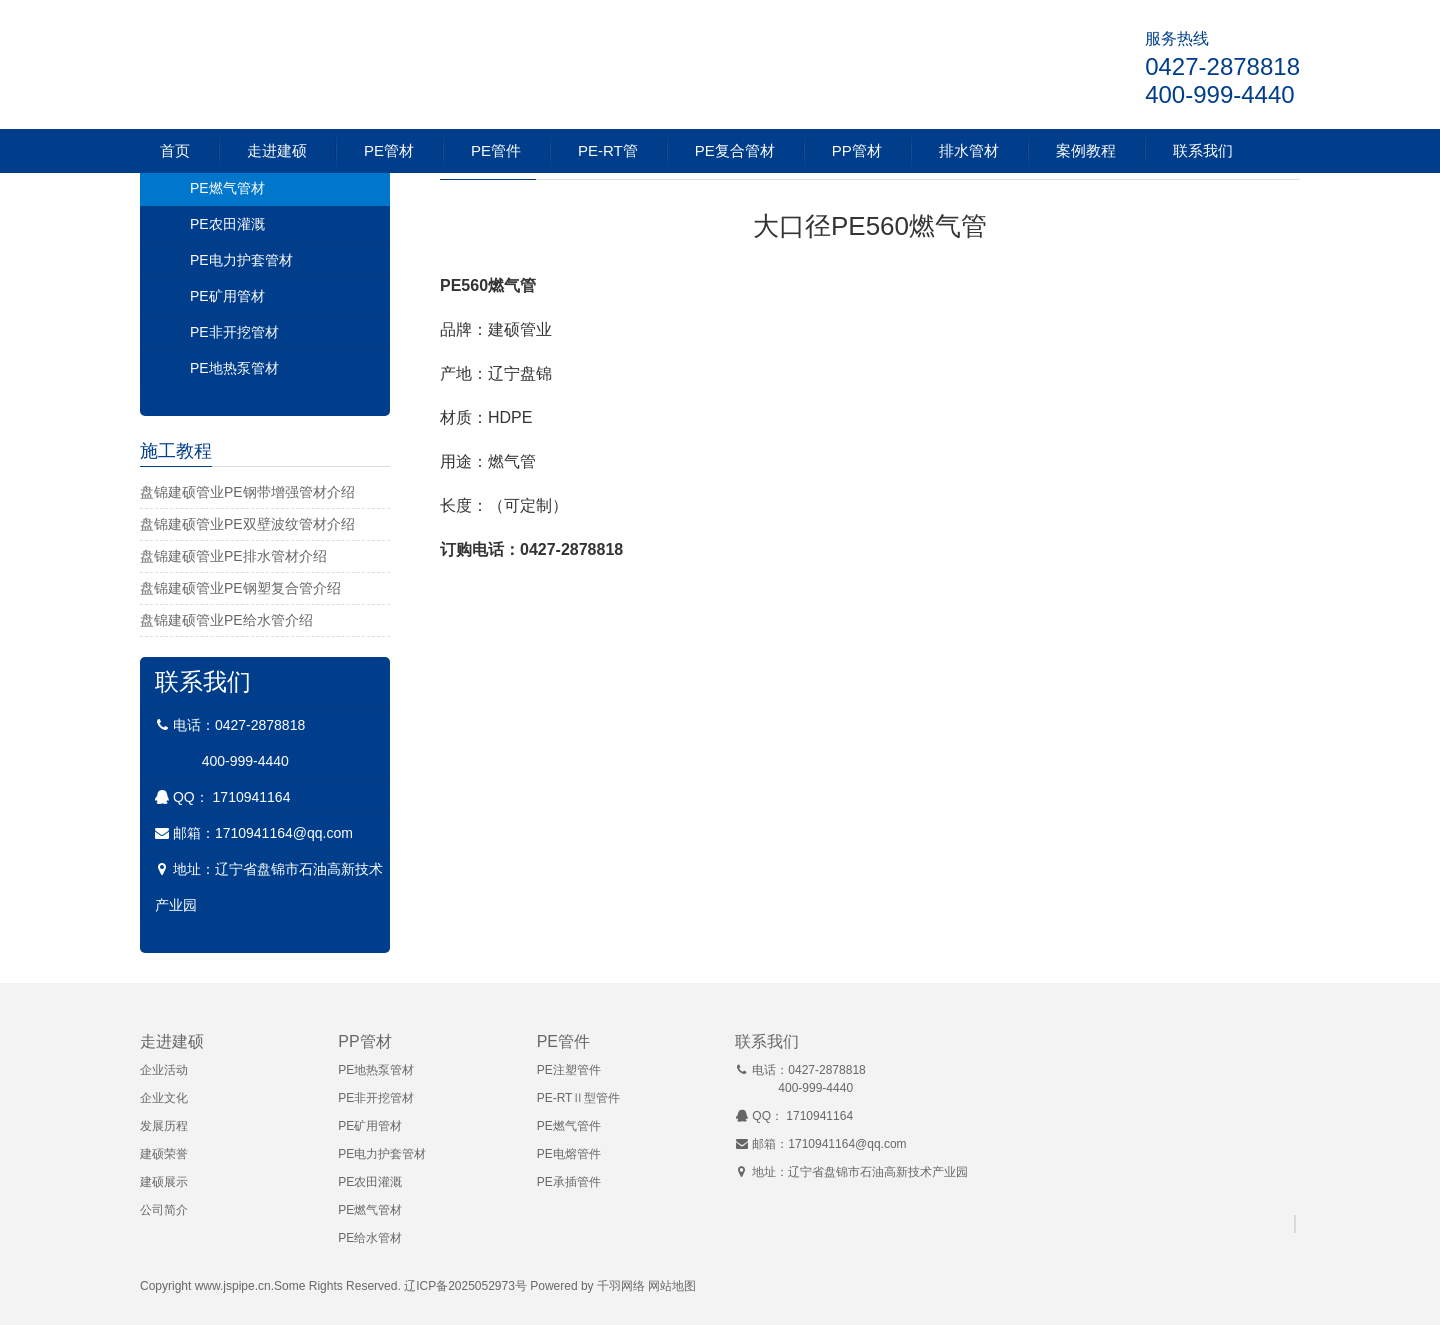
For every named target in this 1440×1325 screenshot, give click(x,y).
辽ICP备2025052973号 (465, 1286)
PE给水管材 (370, 1238)
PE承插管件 (569, 1182)
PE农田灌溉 (227, 224)
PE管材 (389, 150)
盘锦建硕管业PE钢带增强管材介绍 (247, 492)
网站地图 (672, 1286)
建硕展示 (164, 1182)
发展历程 (164, 1126)
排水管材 (969, 150)
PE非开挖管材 (234, 332)
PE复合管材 (735, 150)
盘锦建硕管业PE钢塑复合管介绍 (240, 588)
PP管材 (857, 150)
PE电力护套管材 (241, 260)
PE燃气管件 (569, 1126)
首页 (175, 150)
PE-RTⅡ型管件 (579, 1098)
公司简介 (164, 1210)
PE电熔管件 (569, 1154)
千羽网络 (621, 1286)
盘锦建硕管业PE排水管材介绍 (233, 556)
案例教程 (1086, 150)
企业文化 (164, 1098)
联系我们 (1203, 150)
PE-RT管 (608, 150)
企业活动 (164, 1070)
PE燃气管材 (227, 188)
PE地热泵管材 (234, 368)
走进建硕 (277, 150)
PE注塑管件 (569, 1070)
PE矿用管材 (227, 296)
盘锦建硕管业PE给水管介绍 (226, 620)
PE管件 (496, 150)
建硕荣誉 (164, 1154)
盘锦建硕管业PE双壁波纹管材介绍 (247, 524)
